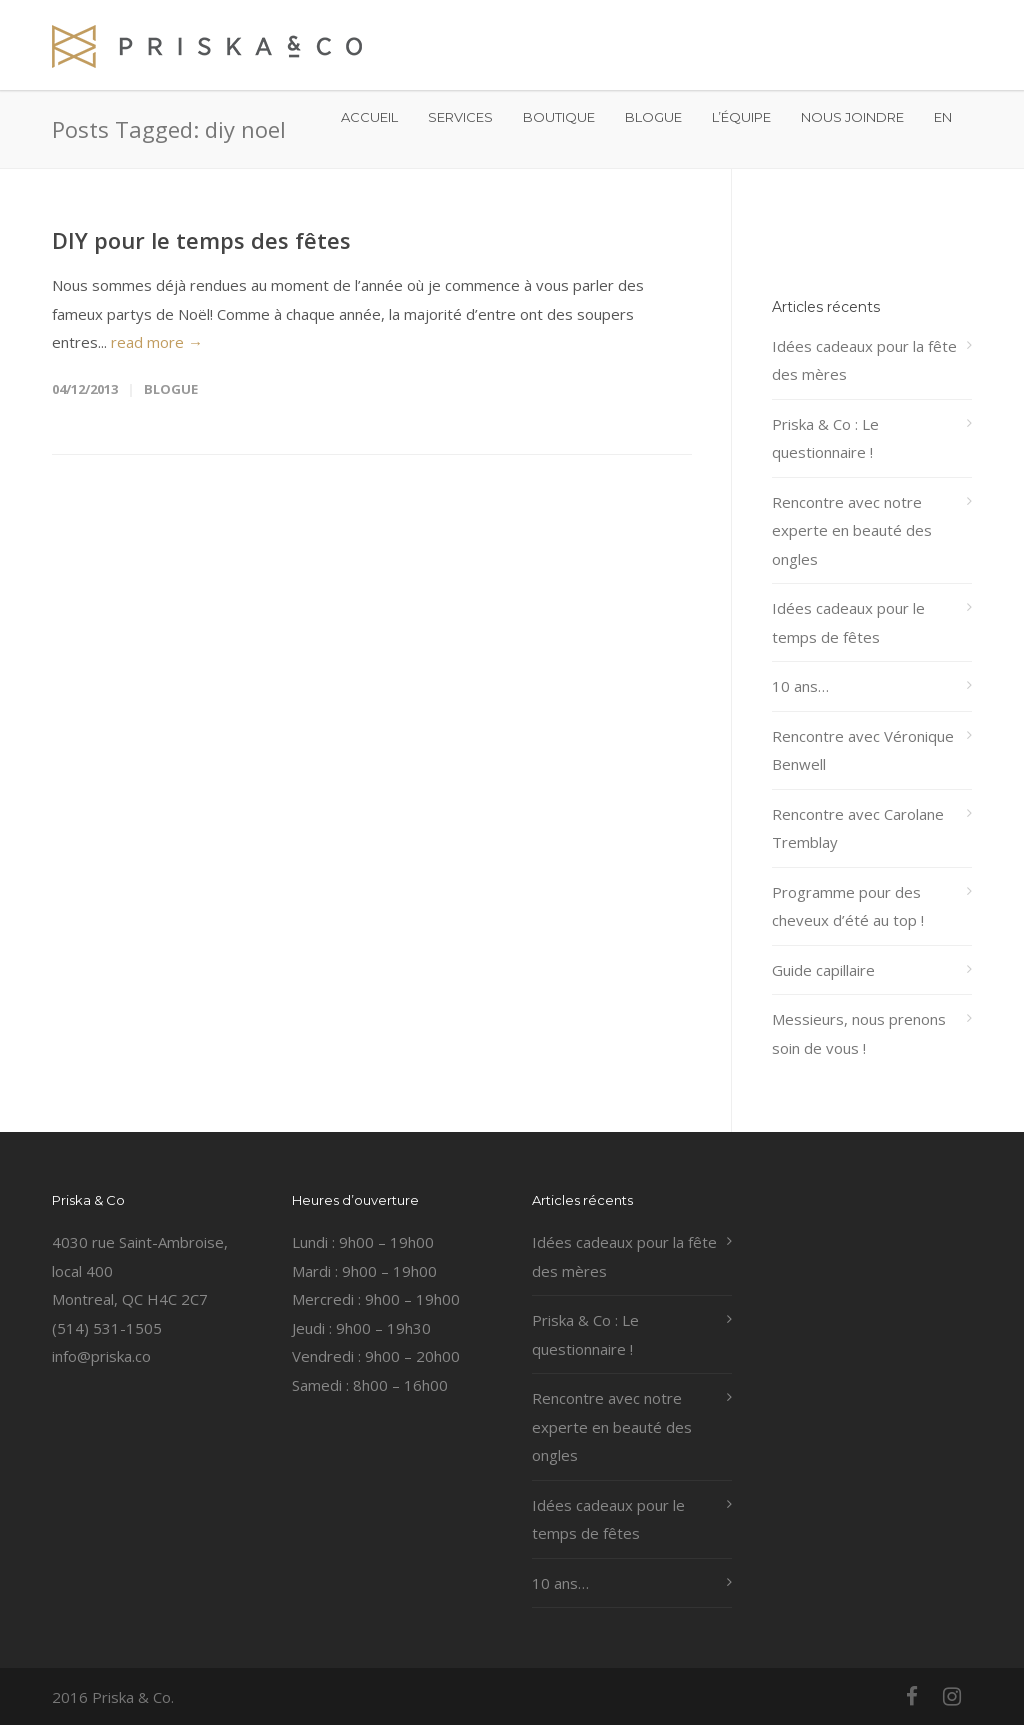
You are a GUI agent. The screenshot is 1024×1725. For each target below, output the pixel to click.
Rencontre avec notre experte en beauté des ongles (852, 530)
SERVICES (460, 117)
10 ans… (800, 686)
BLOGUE (653, 117)
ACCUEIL (369, 117)
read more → (157, 342)
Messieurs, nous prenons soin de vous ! (859, 1033)
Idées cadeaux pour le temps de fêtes (848, 622)
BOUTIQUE (559, 117)
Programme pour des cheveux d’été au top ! (848, 906)
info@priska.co (101, 1356)
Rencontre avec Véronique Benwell (863, 750)
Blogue (171, 389)
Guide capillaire (823, 970)
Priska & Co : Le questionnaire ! (825, 438)
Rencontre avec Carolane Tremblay (858, 828)
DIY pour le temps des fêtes (201, 240)
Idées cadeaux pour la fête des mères (864, 360)
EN (943, 117)
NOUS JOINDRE (852, 117)
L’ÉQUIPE (741, 117)
